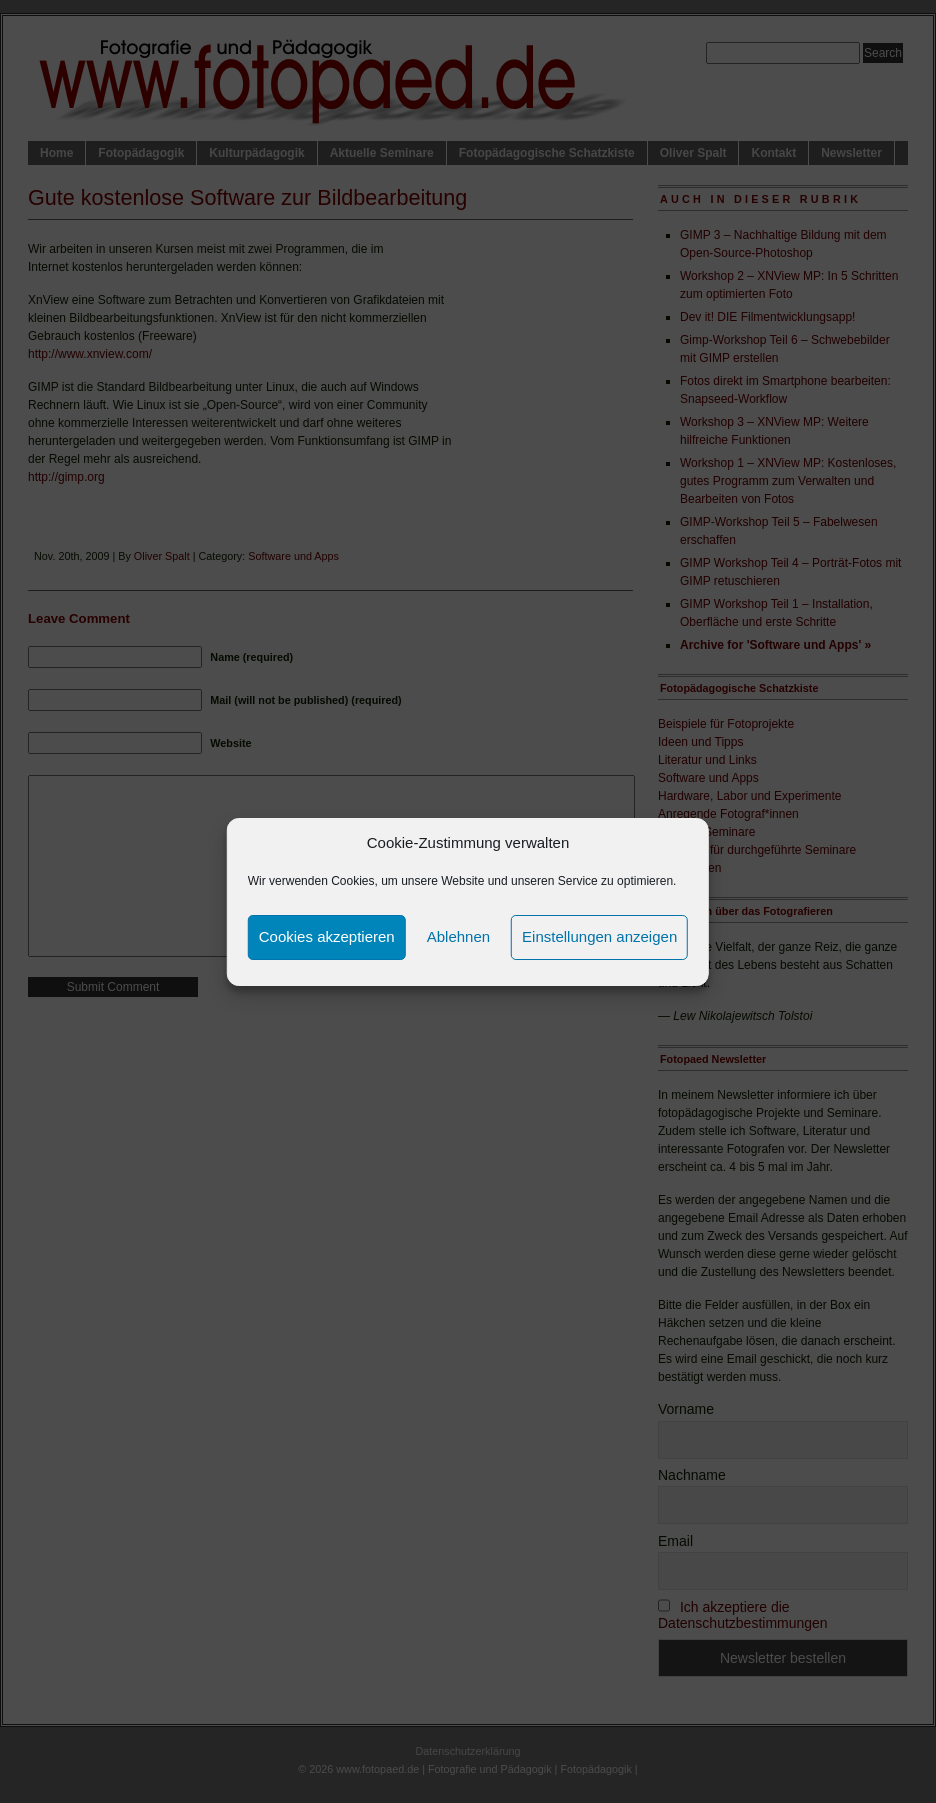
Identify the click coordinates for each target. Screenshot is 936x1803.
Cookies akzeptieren (327, 936)
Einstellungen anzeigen (599, 936)
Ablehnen (458, 936)
